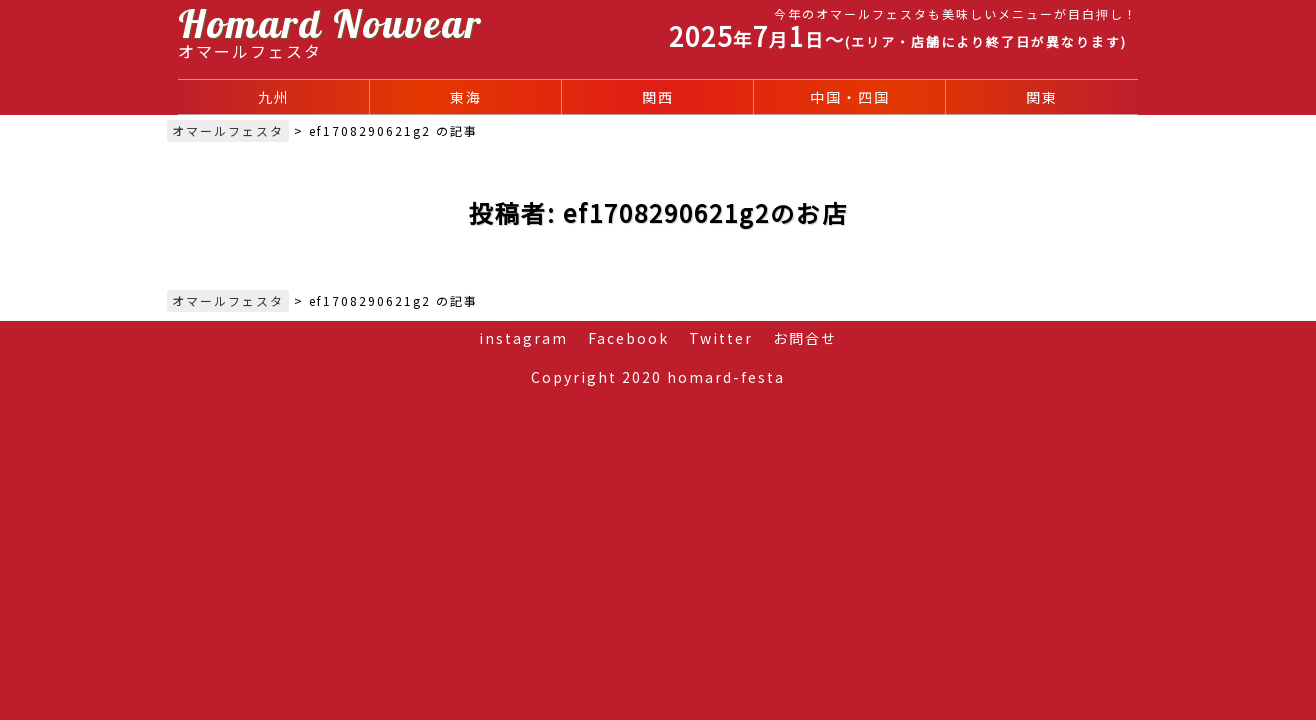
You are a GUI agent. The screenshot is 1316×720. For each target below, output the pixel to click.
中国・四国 (850, 97)
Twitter (721, 338)
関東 (1042, 97)
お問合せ (805, 338)
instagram (523, 338)
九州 (274, 97)
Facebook (628, 338)
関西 (658, 97)
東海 (466, 97)
